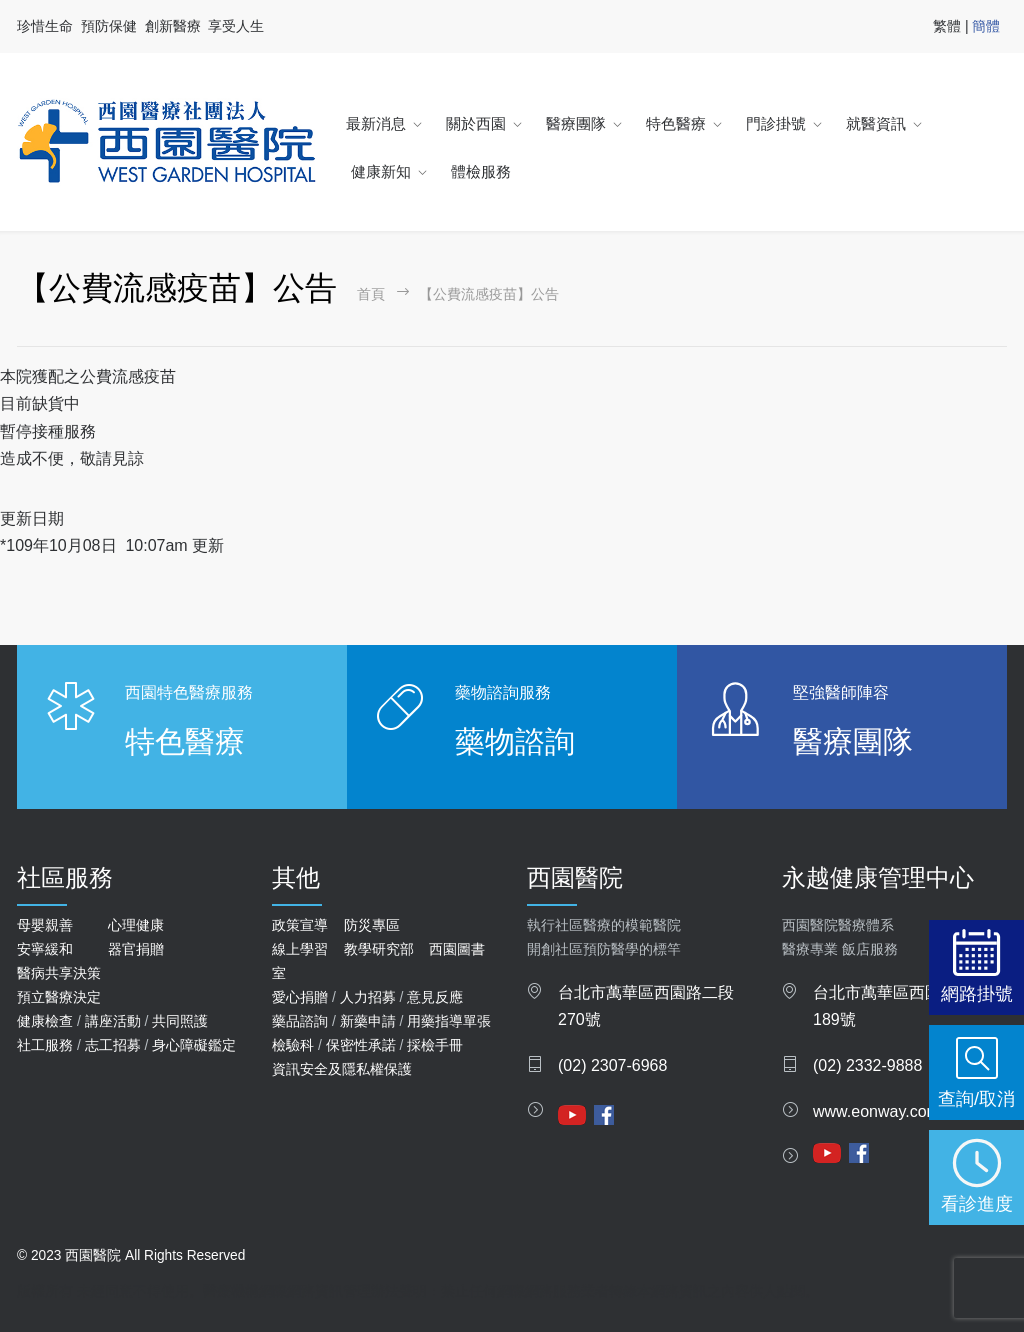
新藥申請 (368, 1021)
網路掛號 (977, 993)
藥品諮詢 (300, 1021)
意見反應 (435, 997)
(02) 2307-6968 (612, 1065)
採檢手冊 (435, 1045)
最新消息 (376, 123)
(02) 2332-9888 (867, 1065)
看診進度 (977, 1203)
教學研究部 (379, 949)
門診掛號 (776, 123)
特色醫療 (676, 123)
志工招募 (113, 1045)
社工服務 (45, 1045)
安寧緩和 (45, 949)
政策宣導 (300, 925)
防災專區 (372, 925)
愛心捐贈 (300, 997)
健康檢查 (45, 1021)
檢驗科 (293, 1045)
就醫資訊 (876, 123)
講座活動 (113, 1021)
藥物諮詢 (515, 741)
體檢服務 (481, 171)
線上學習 (300, 949)
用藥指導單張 (449, 1021)
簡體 (986, 26)
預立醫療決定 (59, 997)
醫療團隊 (576, 123)
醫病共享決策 (59, 973)
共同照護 (180, 1021)
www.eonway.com (876, 1111)
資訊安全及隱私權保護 (342, 1069)
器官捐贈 (136, 949)
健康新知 (381, 171)
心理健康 (136, 925)
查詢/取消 (976, 1098)
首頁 (371, 294)
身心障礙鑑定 (194, 1045)
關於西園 (476, 123)
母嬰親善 (45, 925)
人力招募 (368, 997)
